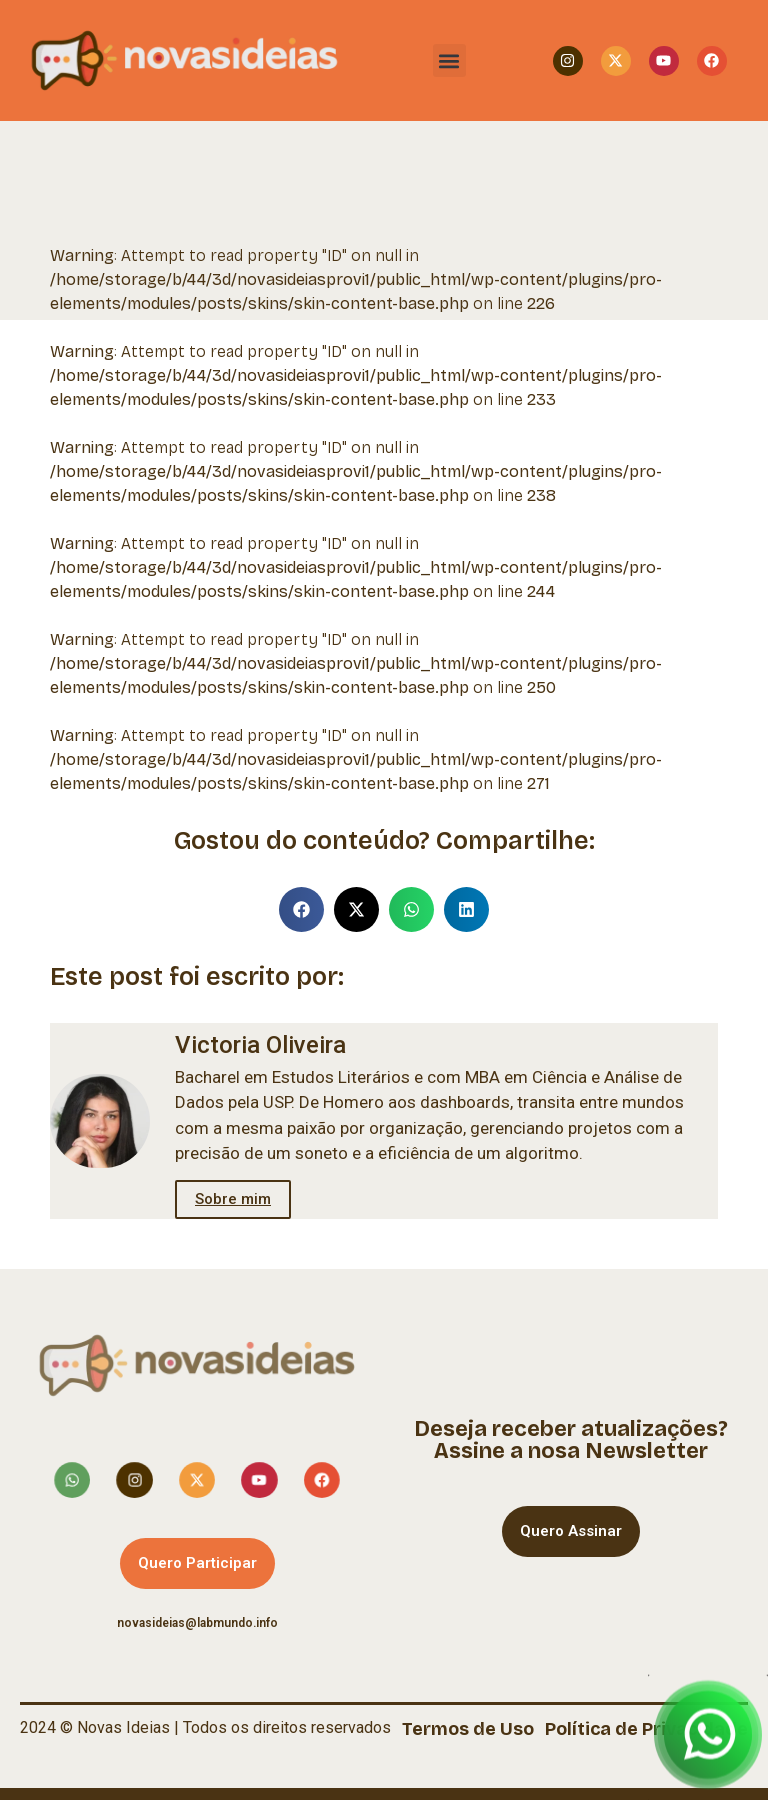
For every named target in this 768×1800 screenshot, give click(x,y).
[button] (449, 60)
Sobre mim (233, 1199)
